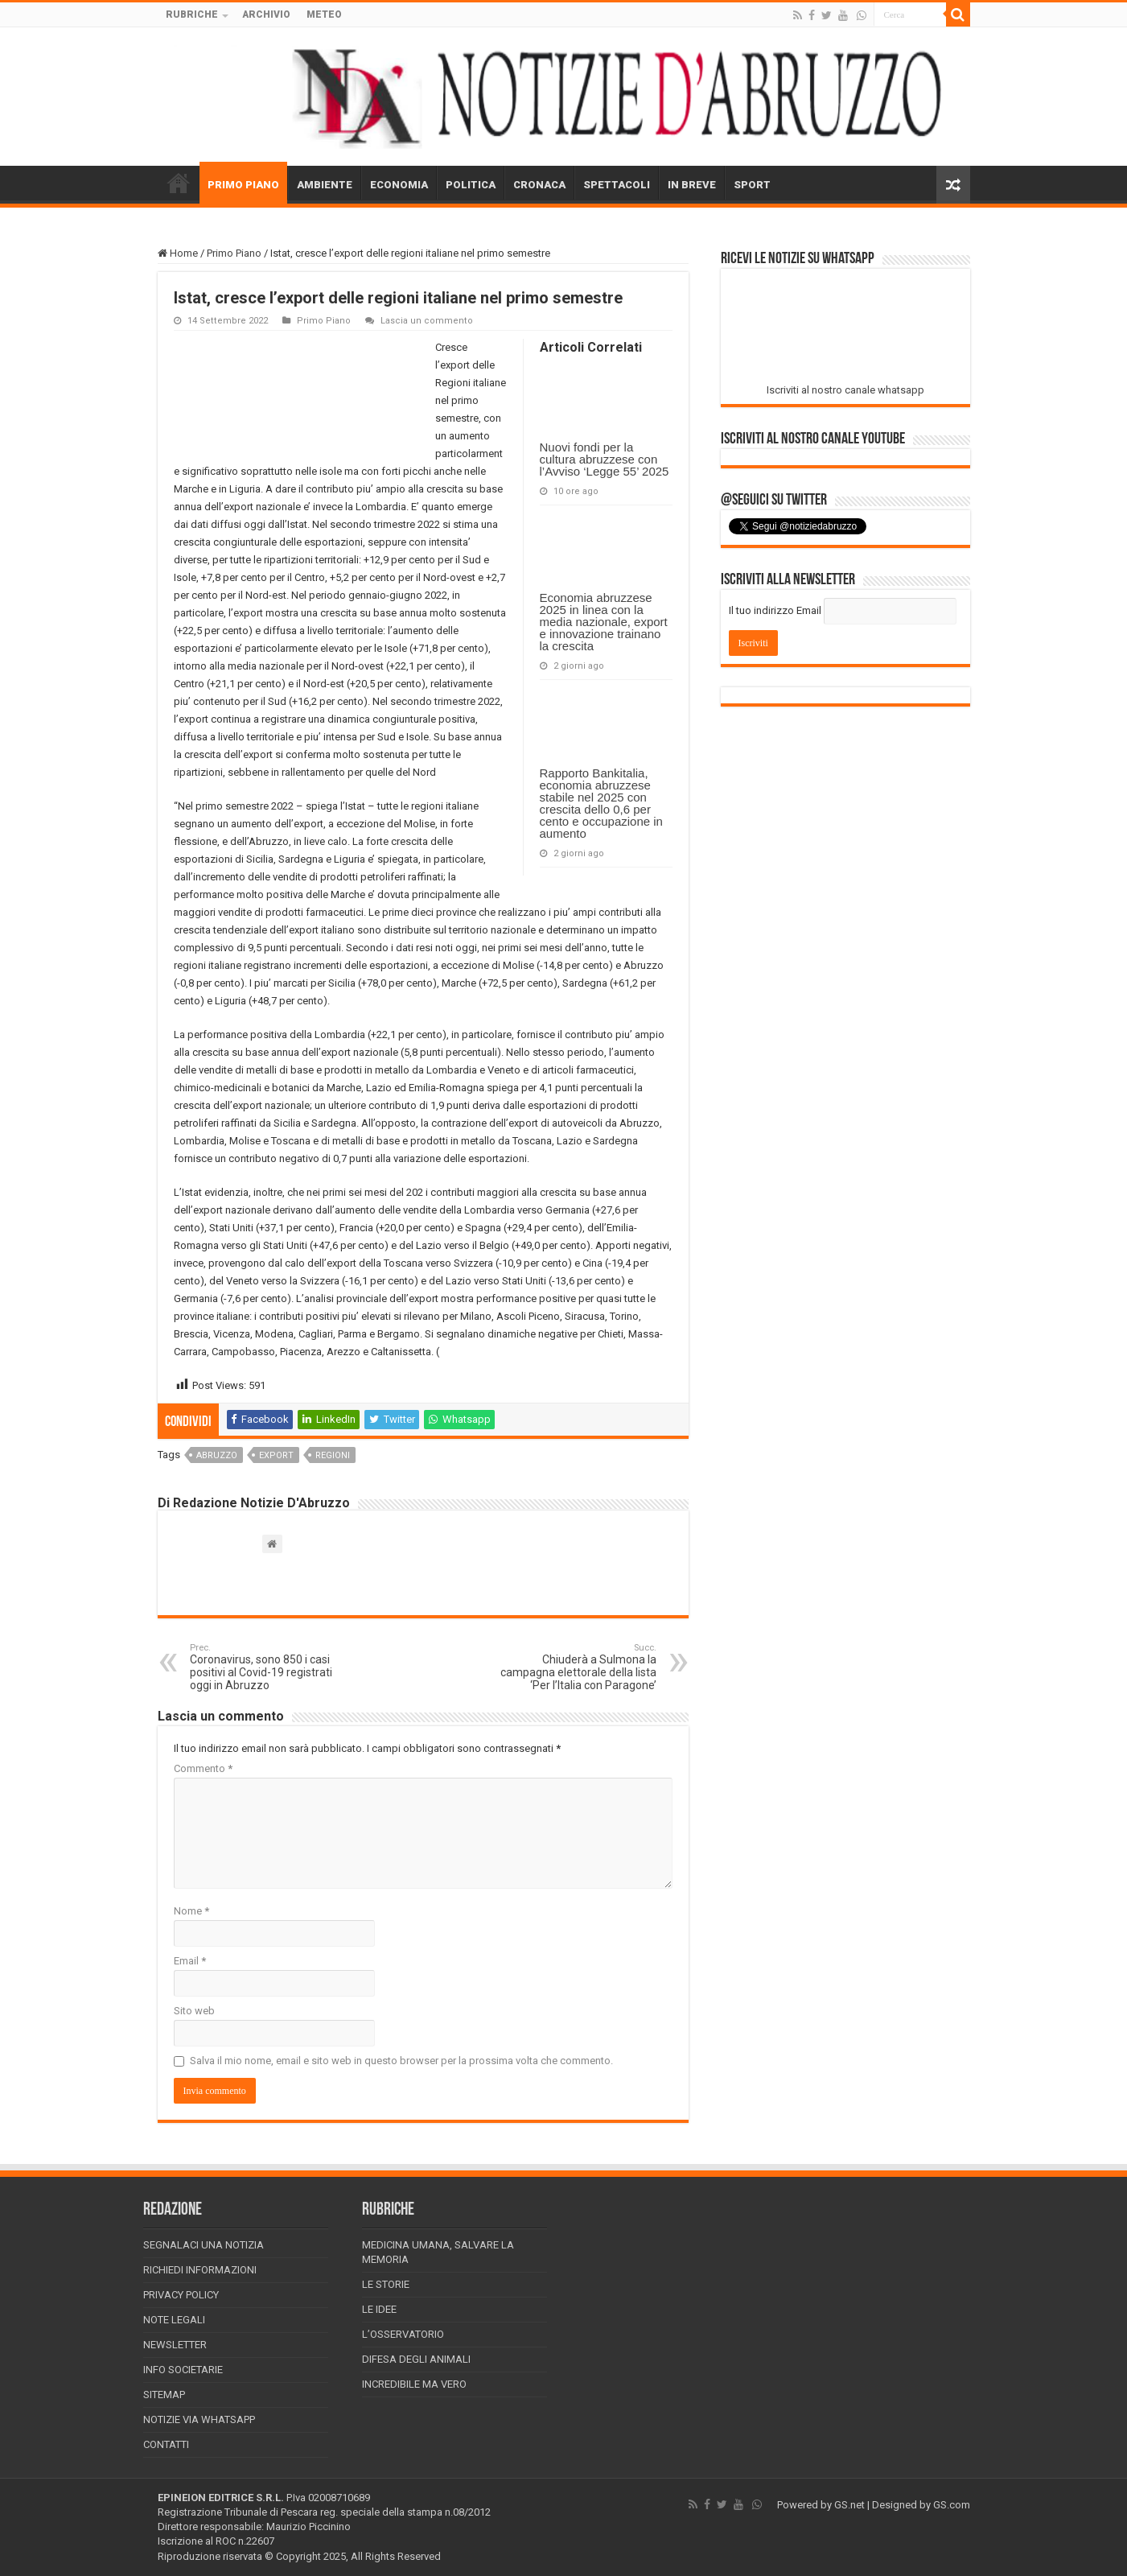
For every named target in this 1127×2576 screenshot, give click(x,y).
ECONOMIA (399, 185)
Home (178, 253)
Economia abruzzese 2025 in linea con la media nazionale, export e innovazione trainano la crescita (604, 622)
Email (190, 1961)
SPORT (752, 185)
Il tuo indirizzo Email (775, 610)
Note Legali (174, 2320)
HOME (178, 183)
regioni (332, 1455)
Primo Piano (234, 253)
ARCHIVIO (266, 14)
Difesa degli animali (416, 2359)
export (276, 1455)
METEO (324, 14)
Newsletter (175, 2345)
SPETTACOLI (616, 185)
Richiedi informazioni (200, 2270)
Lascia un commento (426, 320)
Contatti (166, 2444)
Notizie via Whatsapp (199, 2419)
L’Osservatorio (403, 2334)
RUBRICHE (192, 14)
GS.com (951, 2505)
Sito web (194, 2011)
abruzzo (216, 1455)
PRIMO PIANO (243, 185)
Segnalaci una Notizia (203, 2245)
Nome (191, 1911)
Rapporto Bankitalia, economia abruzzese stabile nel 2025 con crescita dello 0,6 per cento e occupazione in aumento (601, 803)
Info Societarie (183, 2370)
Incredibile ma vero (414, 2384)
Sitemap (164, 2394)
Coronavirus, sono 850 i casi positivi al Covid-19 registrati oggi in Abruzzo (272, 1667)
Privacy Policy (181, 2295)
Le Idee (379, 2309)
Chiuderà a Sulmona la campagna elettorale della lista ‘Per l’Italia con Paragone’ (574, 1667)
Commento (203, 1768)
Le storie (385, 2284)
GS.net (849, 2505)
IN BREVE (692, 185)
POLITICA (471, 185)
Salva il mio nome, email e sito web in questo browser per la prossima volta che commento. (401, 2061)
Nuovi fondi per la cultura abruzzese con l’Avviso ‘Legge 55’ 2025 (604, 459)
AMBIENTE (324, 185)
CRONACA (539, 185)
